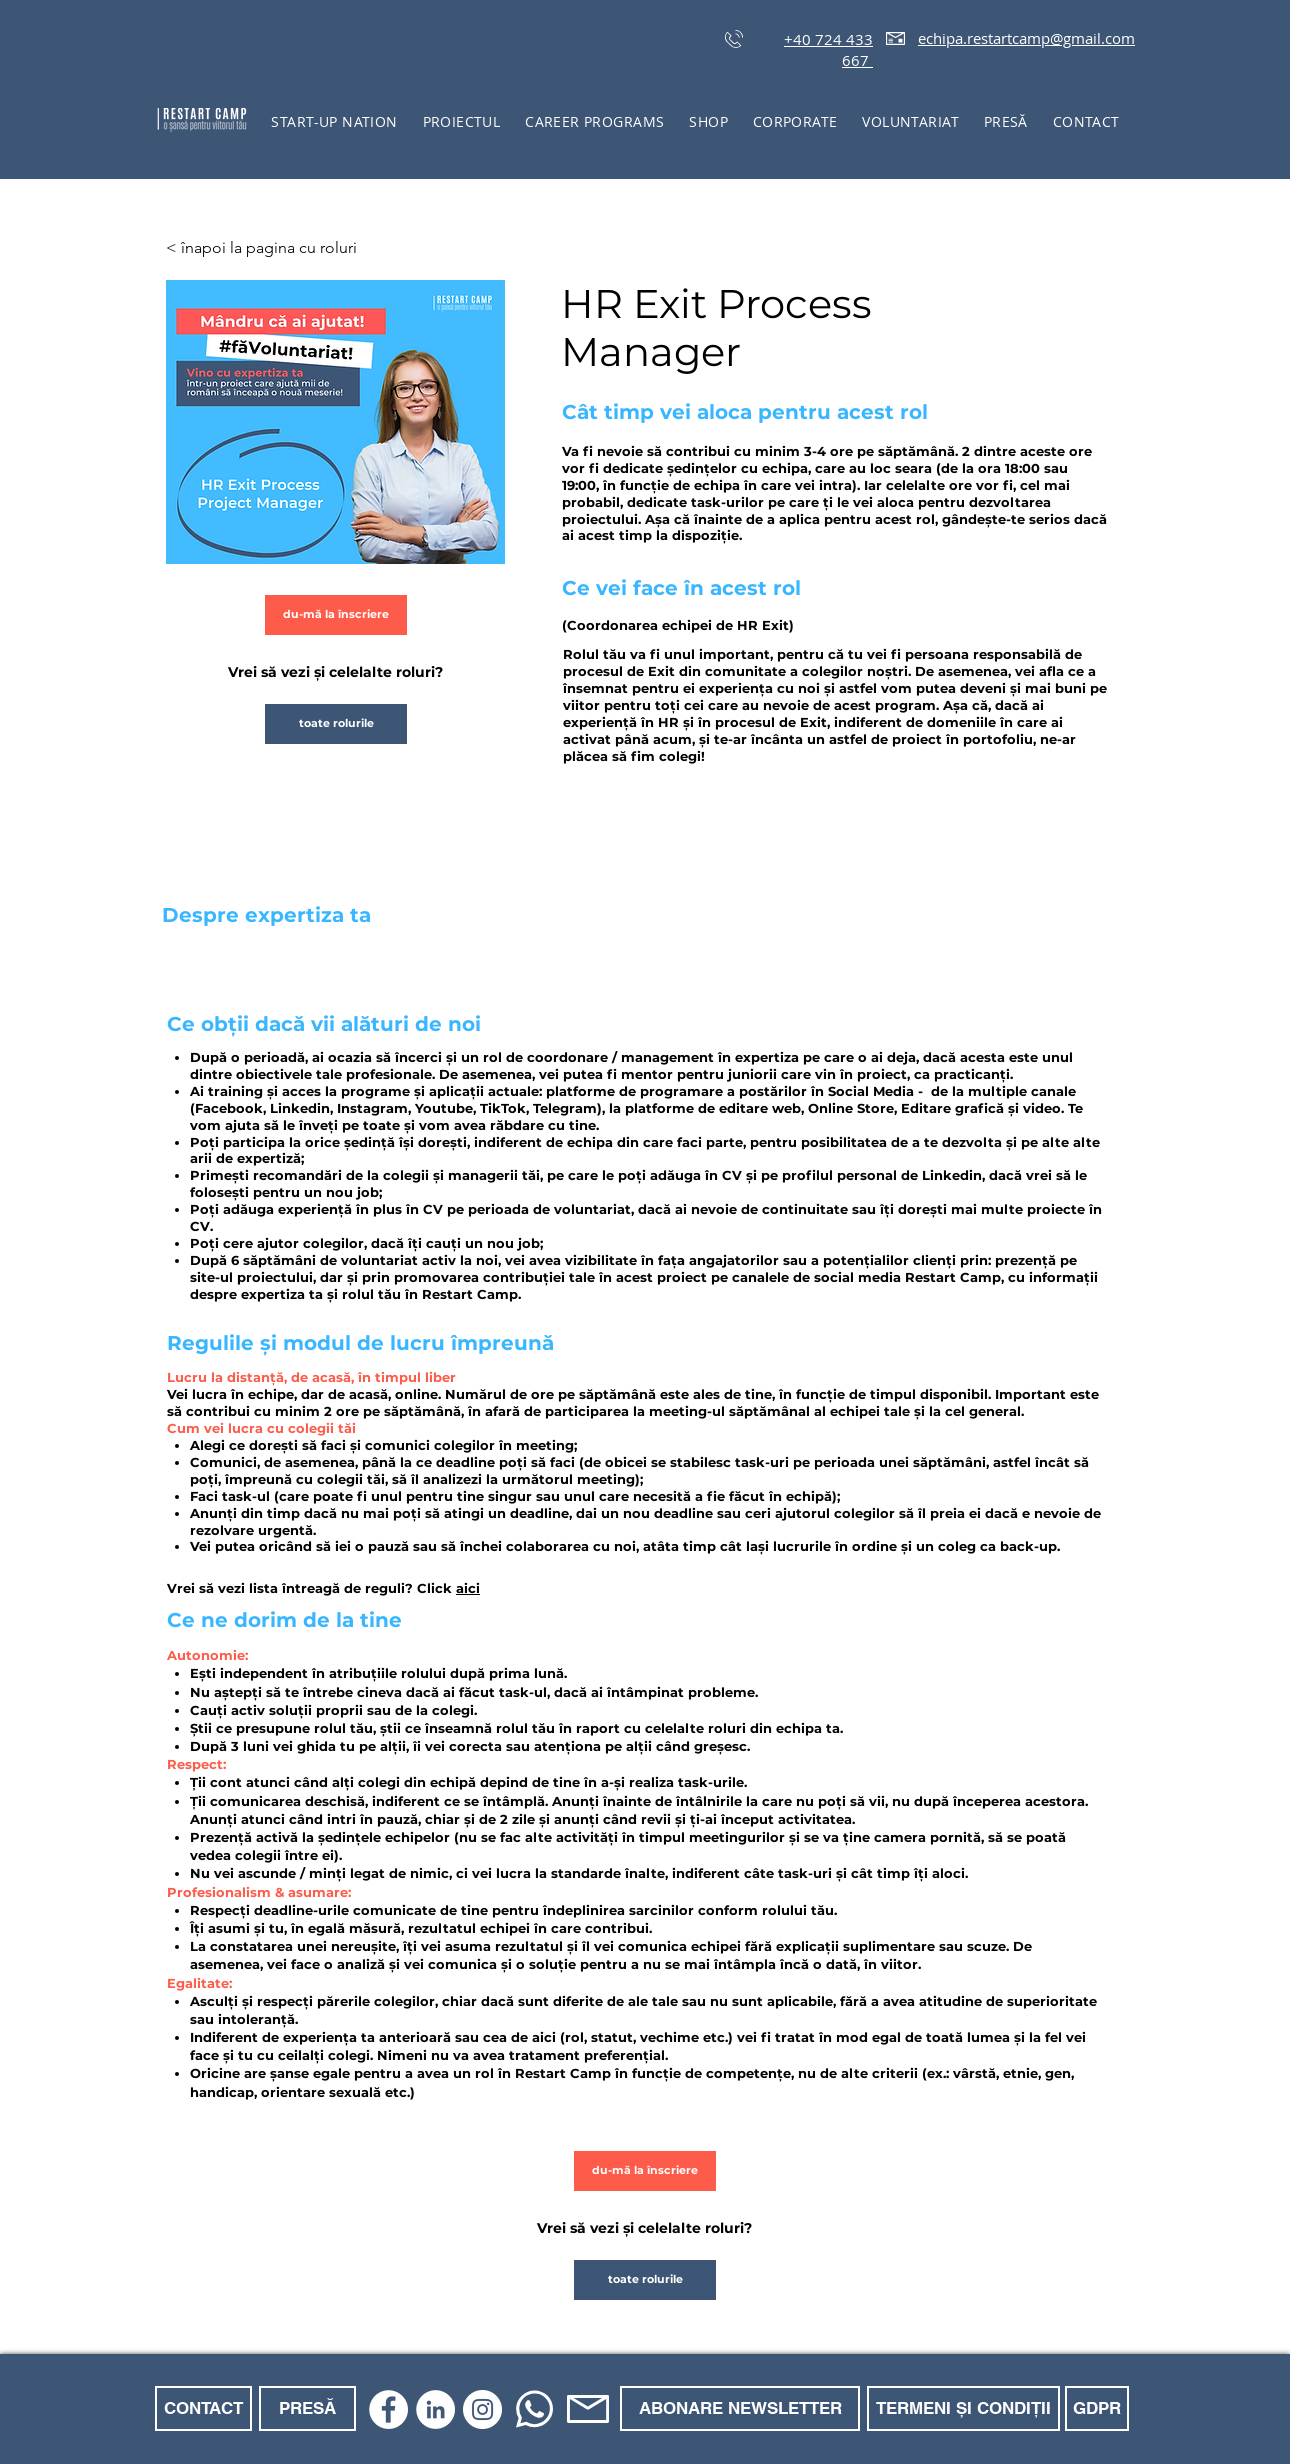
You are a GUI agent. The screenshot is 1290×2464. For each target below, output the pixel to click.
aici (468, 1588)
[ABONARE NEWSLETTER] (740, 2408)
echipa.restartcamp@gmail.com (1026, 38)
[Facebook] (388, 2409)
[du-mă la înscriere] (336, 615)
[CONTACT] (203, 2408)
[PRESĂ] (307, 2408)
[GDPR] (1097, 2408)
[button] (461, 121)
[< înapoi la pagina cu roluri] (271, 248)
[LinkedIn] (435, 2409)
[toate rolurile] (336, 724)
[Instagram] (482, 2409)
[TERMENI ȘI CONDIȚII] (963, 2408)
